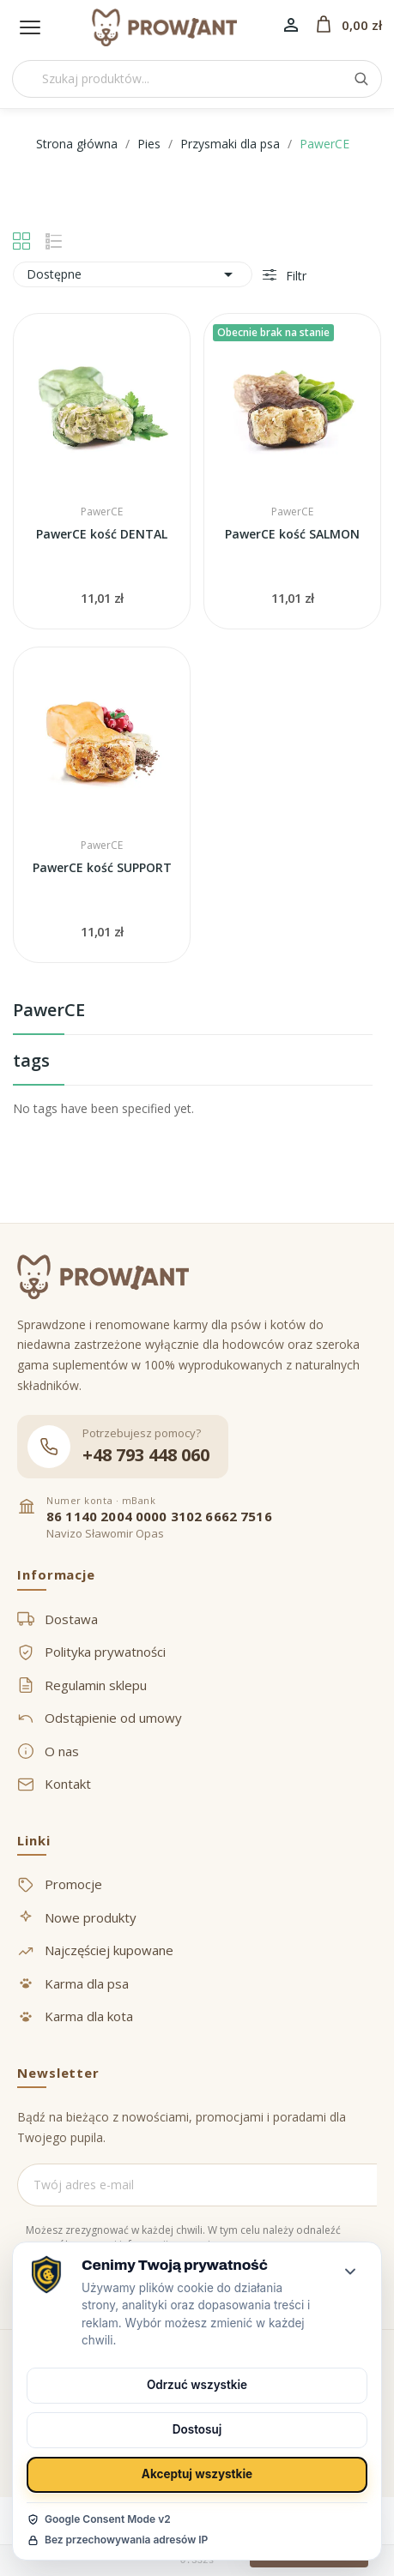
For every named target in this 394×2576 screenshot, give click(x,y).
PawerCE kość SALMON (292, 534)
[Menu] (30, 27)
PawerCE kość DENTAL (101, 534)
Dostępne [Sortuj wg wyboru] (133, 274)
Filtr (294, 276)
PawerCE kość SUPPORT (102, 867)
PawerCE (49, 1011)
